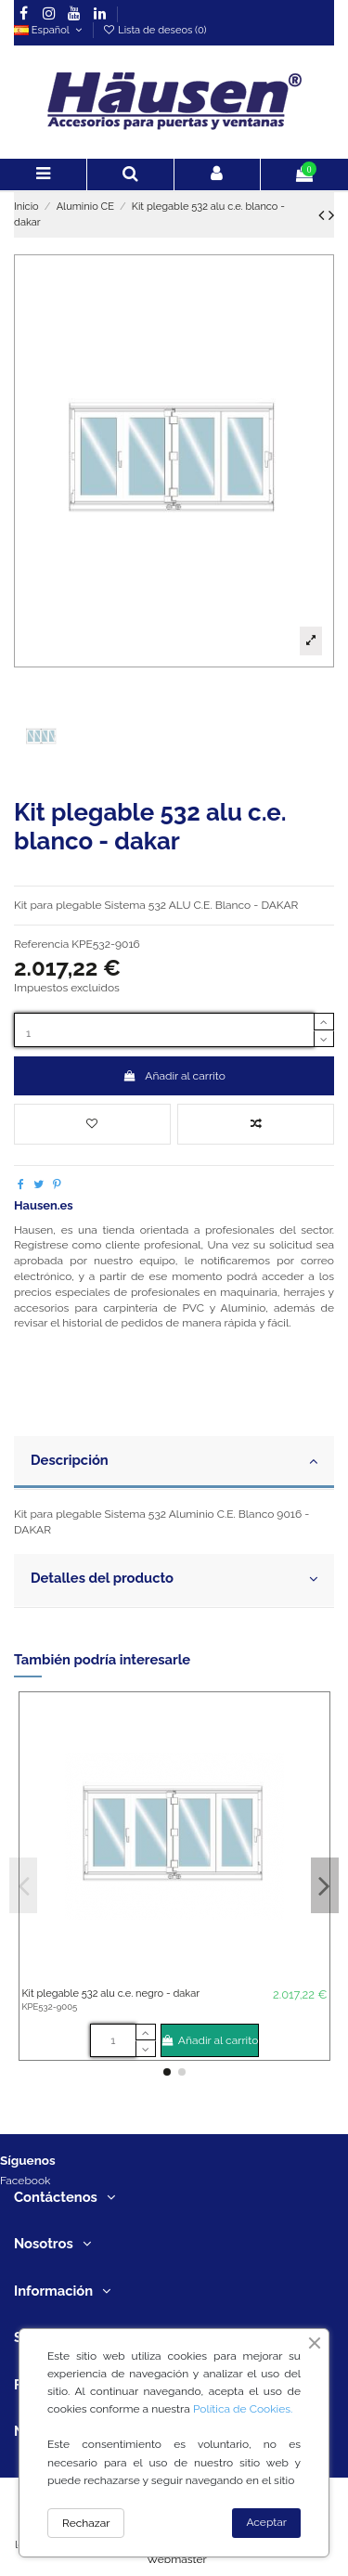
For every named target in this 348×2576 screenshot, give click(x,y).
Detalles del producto (174, 1578)
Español (49, 30)
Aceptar (266, 2522)
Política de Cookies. (242, 2408)
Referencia (41, 944)
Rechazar (86, 2523)
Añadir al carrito (174, 1075)
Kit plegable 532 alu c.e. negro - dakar (110, 1993)
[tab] (174, 1463)
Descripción (174, 1460)
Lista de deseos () (154, 30)
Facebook (25, 2180)
